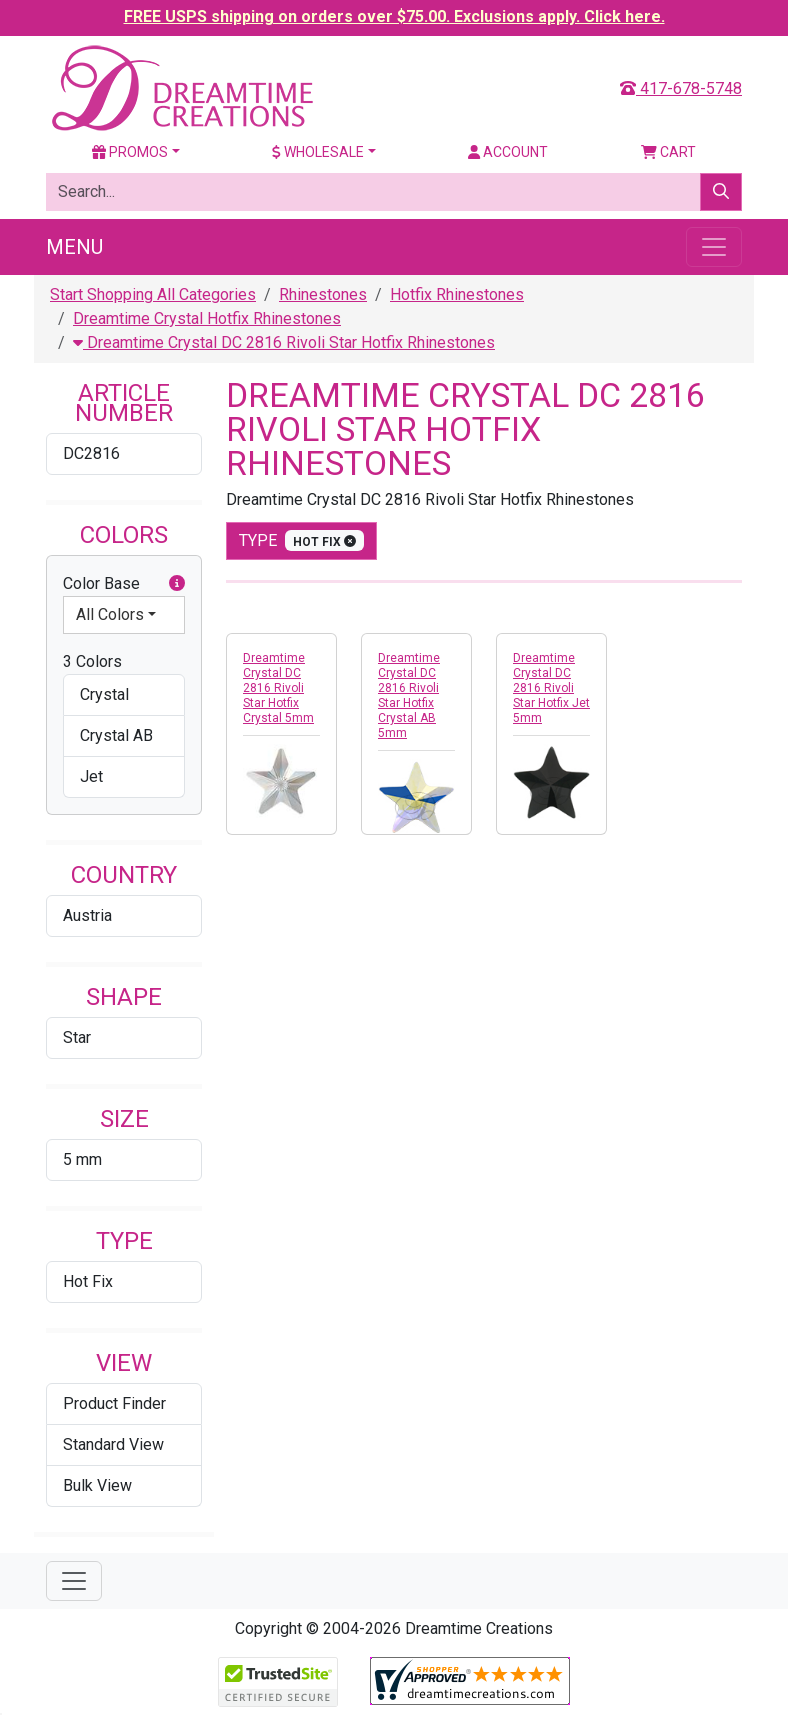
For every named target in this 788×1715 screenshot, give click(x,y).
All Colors (110, 614)
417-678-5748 (681, 88)
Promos (130, 152)
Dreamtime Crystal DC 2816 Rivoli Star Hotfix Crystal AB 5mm (409, 695)
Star (77, 1037)
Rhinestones (323, 294)
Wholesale (318, 152)
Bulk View (97, 1485)
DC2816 (91, 453)
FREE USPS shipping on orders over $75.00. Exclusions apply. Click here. (394, 16)
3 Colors (92, 661)
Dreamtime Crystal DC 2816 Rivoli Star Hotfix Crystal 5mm (278, 688)
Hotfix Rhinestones (457, 294)
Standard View (113, 1444)
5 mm (82, 1159)
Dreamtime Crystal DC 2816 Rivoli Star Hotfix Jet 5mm (551, 688)
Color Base (124, 584)
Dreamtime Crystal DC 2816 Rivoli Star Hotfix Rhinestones (284, 342)
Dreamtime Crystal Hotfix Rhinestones (207, 318)
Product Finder (114, 1403)
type (301, 540)
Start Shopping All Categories (153, 294)
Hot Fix (88, 1281)
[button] (177, 584)
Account (508, 152)
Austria (87, 915)
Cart (668, 152)
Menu (74, 247)
